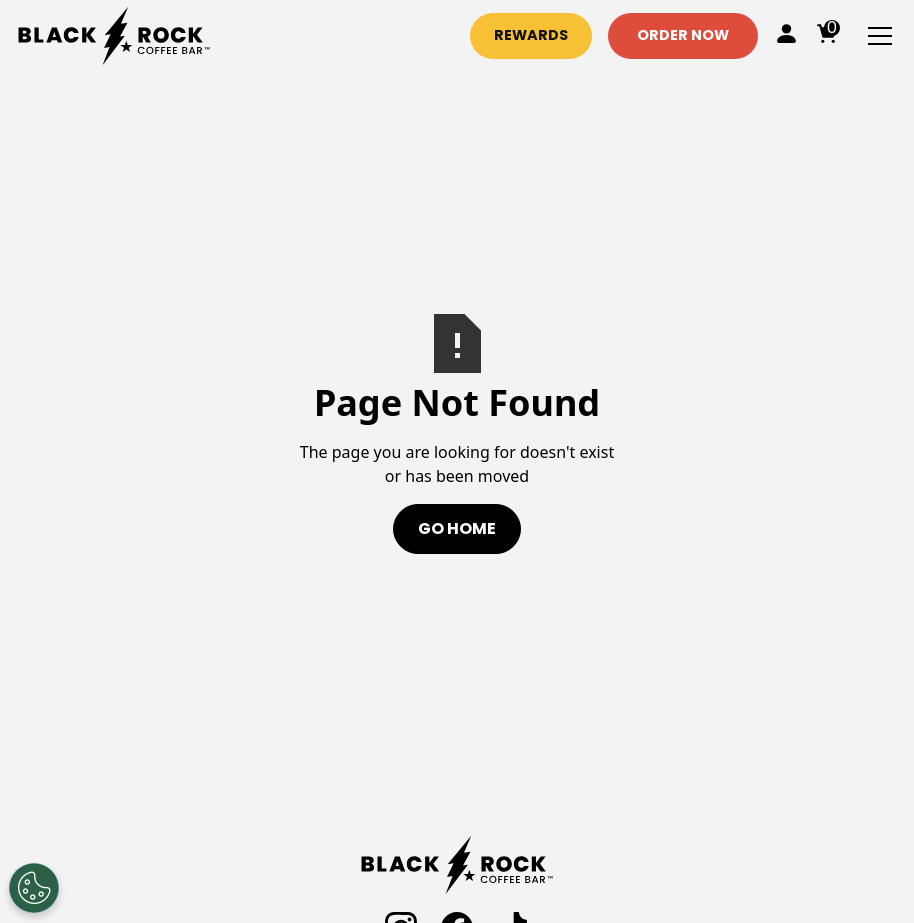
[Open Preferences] (34, 888)
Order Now (683, 35)
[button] (876, 36)
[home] (114, 36)
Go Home (457, 528)
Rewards (531, 35)
